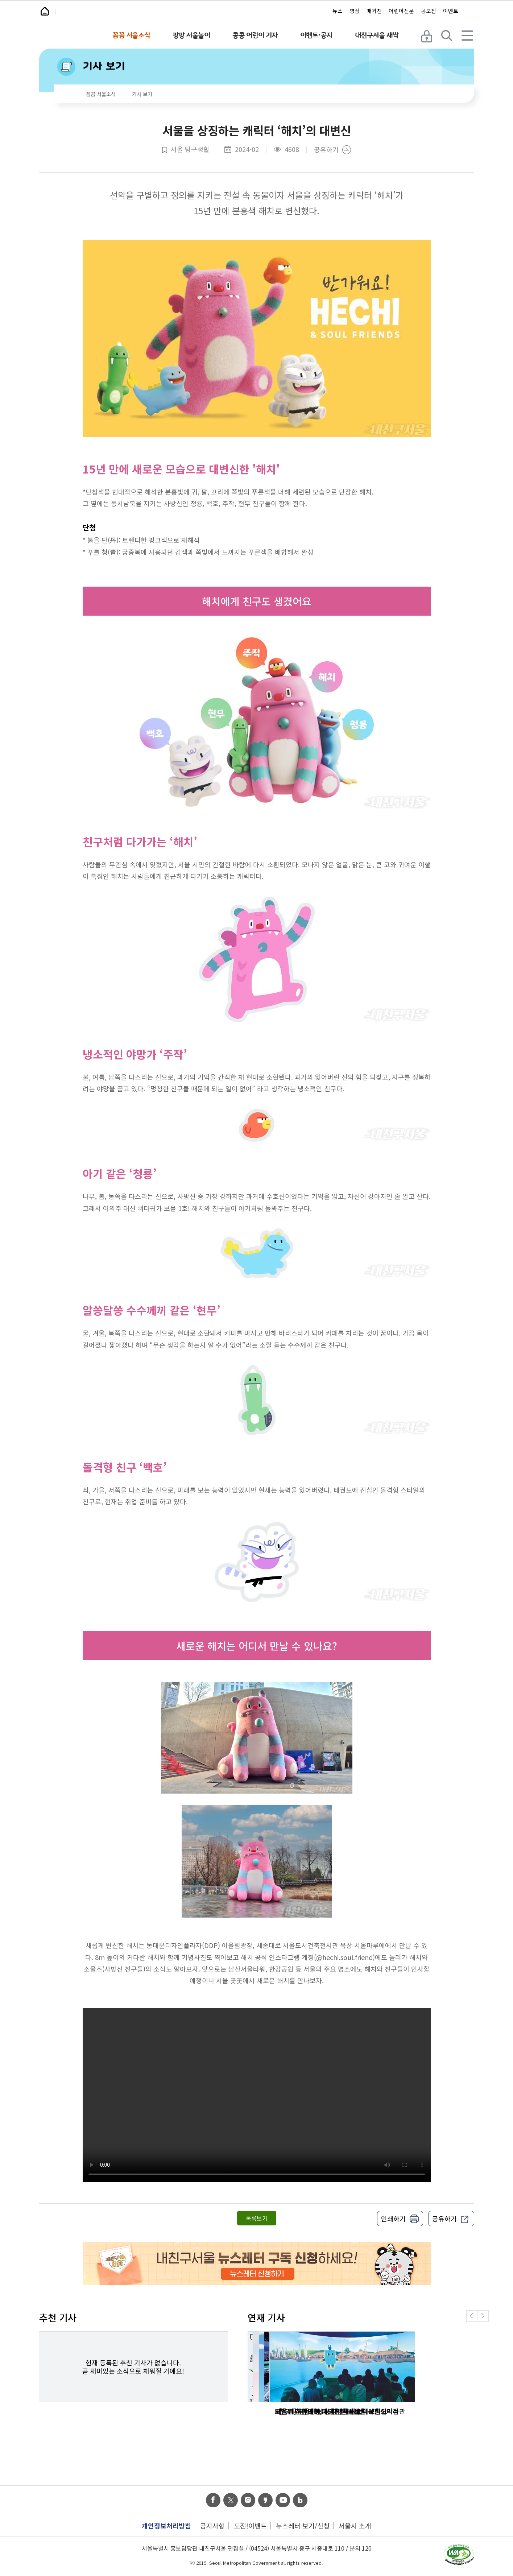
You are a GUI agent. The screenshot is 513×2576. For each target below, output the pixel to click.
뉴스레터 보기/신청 (303, 2525)
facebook (213, 2500)
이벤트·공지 (316, 35)
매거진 (374, 10)
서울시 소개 (355, 2525)
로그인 (427, 35)
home (67, 94)
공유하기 (326, 149)
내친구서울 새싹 (376, 35)
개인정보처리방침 (166, 2525)
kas (265, 2500)
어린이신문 (401, 10)
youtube (283, 2500)
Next (487, 2320)
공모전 (428, 10)
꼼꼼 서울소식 (131, 35)
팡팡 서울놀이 (191, 35)
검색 (448, 35)
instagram (248, 2500)
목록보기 (257, 2218)
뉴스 (337, 10)
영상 (354, 10)
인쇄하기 (393, 2218)
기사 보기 (104, 66)
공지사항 (212, 2525)
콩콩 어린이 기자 (255, 35)
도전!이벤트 (250, 2525)
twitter (230, 2500)
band (300, 2500)
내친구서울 (86, 12)
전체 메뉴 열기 (468, 35)
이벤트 (450, 10)
